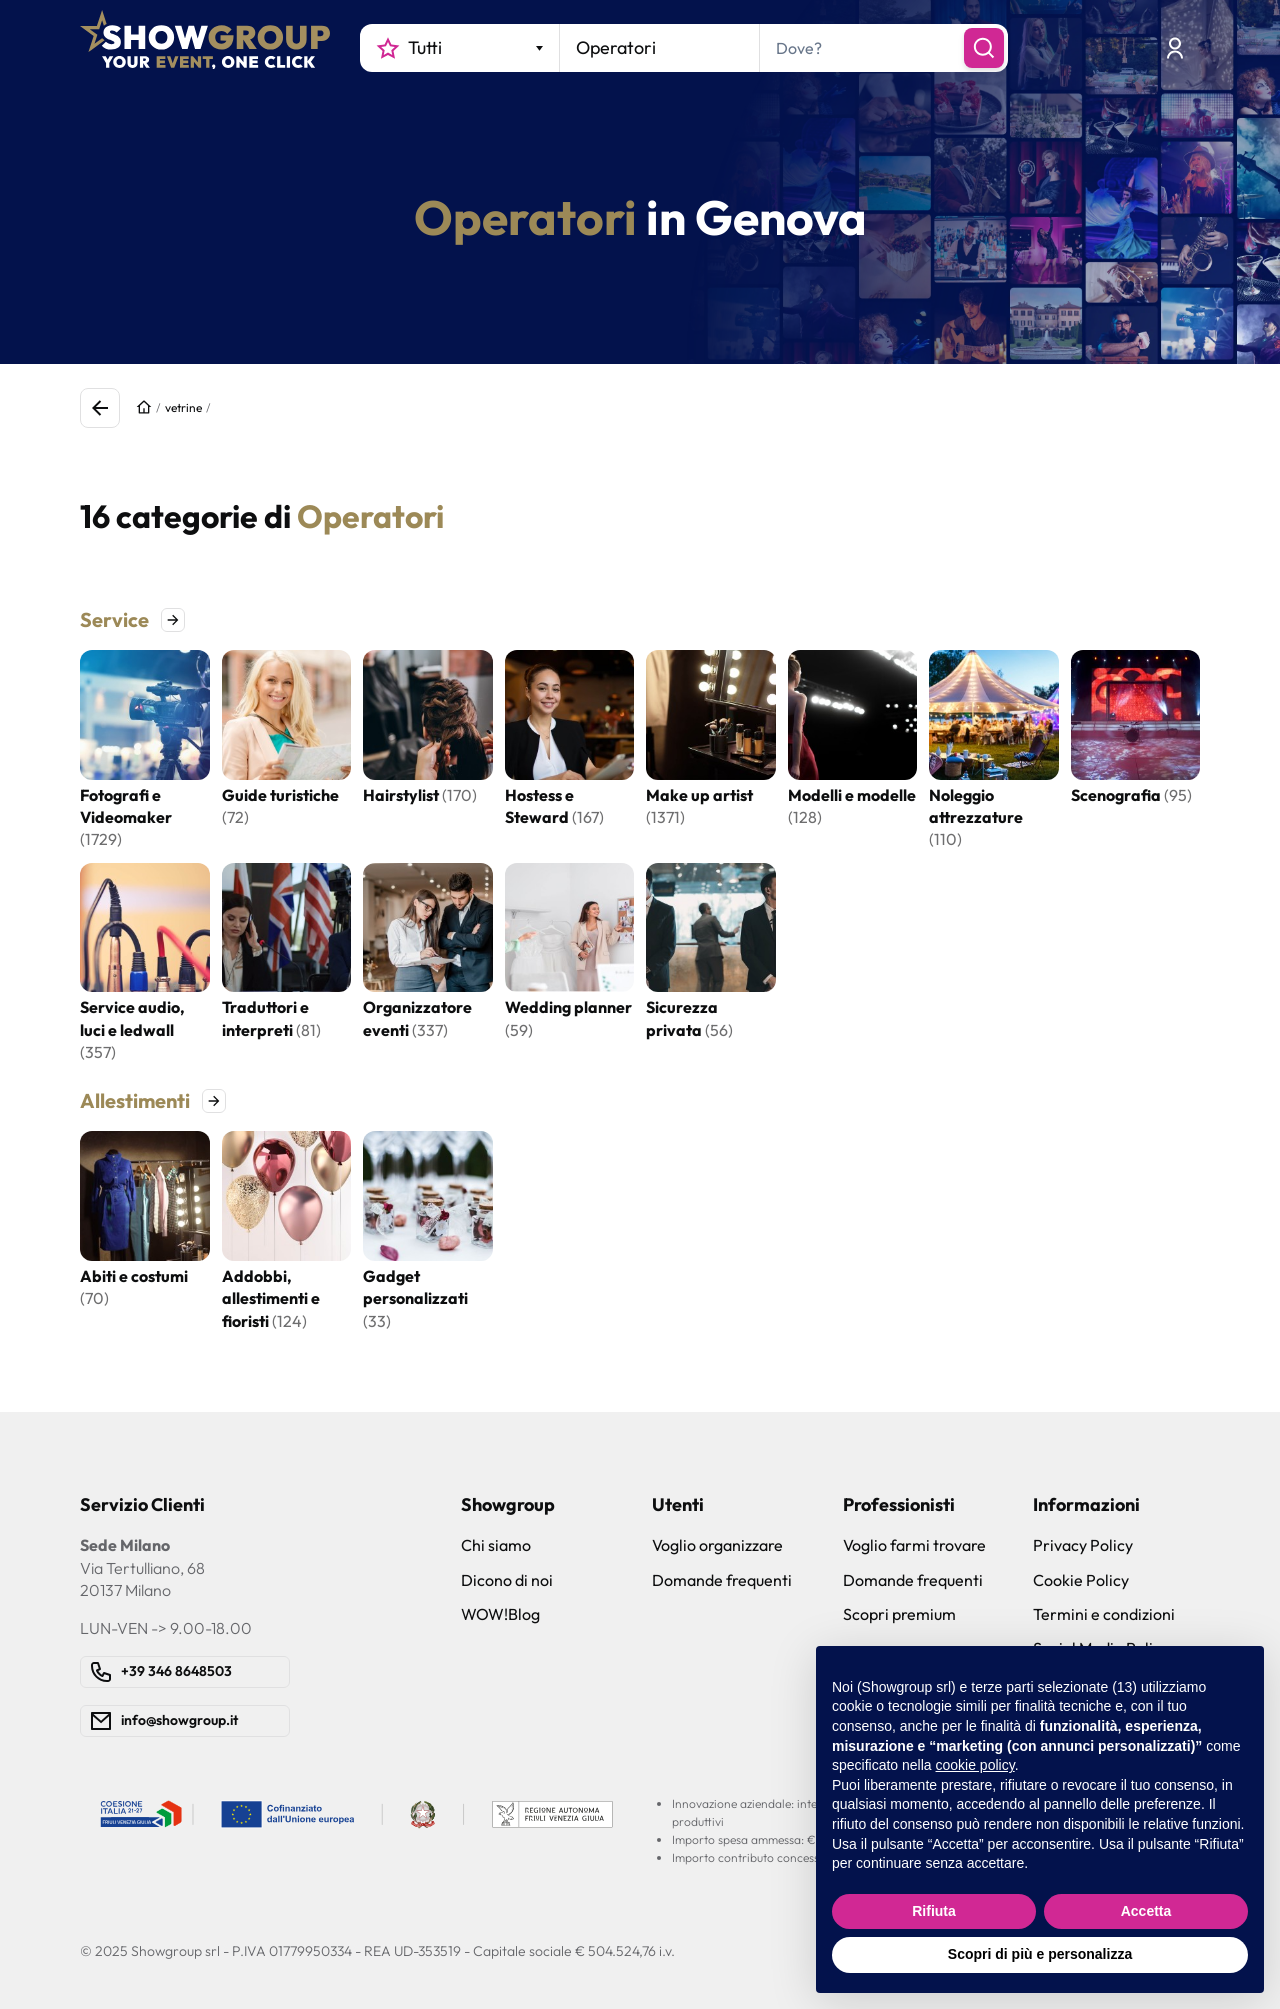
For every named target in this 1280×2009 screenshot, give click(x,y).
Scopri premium (899, 1614)
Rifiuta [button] (934, 1911)
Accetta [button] (1146, 1911)
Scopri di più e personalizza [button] (1040, 1954)
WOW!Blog (500, 1614)
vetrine (183, 407)
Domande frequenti (722, 1580)
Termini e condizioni (1104, 1614)
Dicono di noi (507, 1580)
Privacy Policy (1083, 1545)
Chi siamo (496, 1545)
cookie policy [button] (975, 1765)
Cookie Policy (1081, 1580)
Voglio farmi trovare (914, 1545)
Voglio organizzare (717, 1545)
